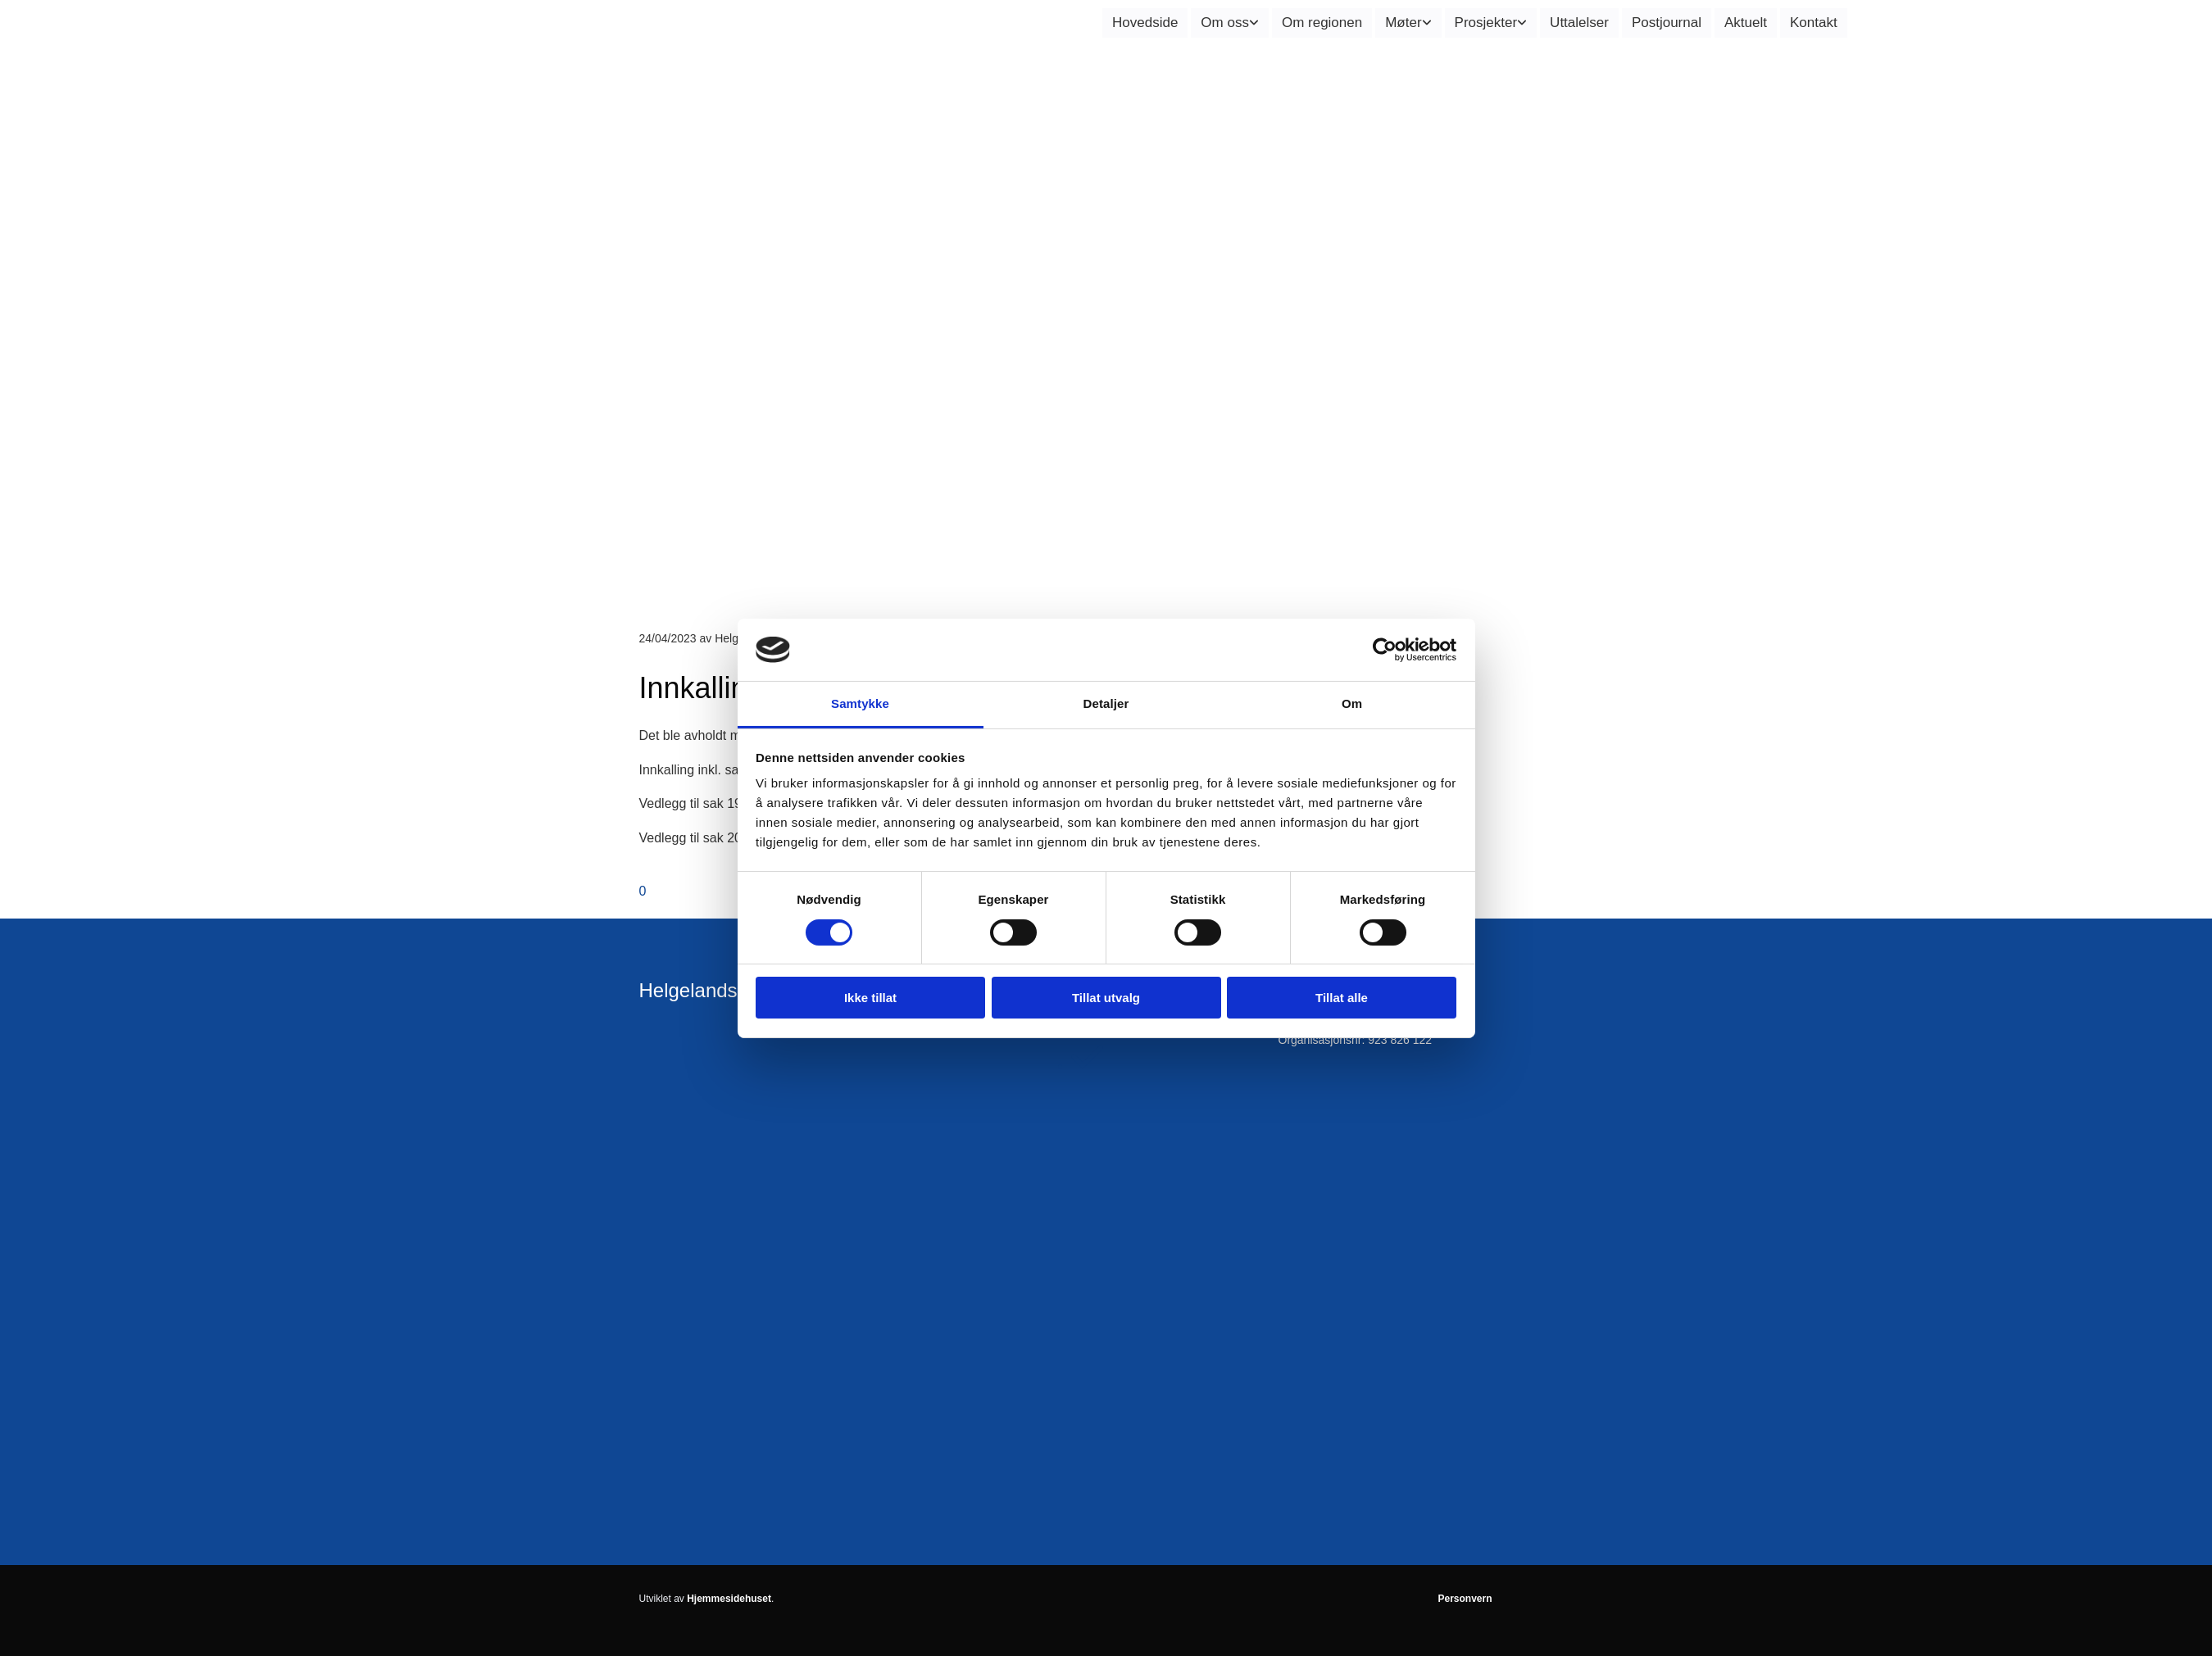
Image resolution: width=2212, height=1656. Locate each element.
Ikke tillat (870, 998)
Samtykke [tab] (860, 703)
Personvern (1465, 1598)
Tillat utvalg (1106, 998)
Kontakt (1813, 22)
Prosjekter (1486, 22)
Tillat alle (1341, 998)
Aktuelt (1745, 22)
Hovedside (1145, 22)
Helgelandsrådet (711, 990)
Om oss (1225, 22)
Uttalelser (1579, 22)
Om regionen (1322, 22)
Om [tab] (1352, 703)
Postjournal (1666, 22)
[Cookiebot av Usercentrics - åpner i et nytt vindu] (1384, 649)
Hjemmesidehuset (729, 1598)
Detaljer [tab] (1106, 703)
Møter (1403, 22)
